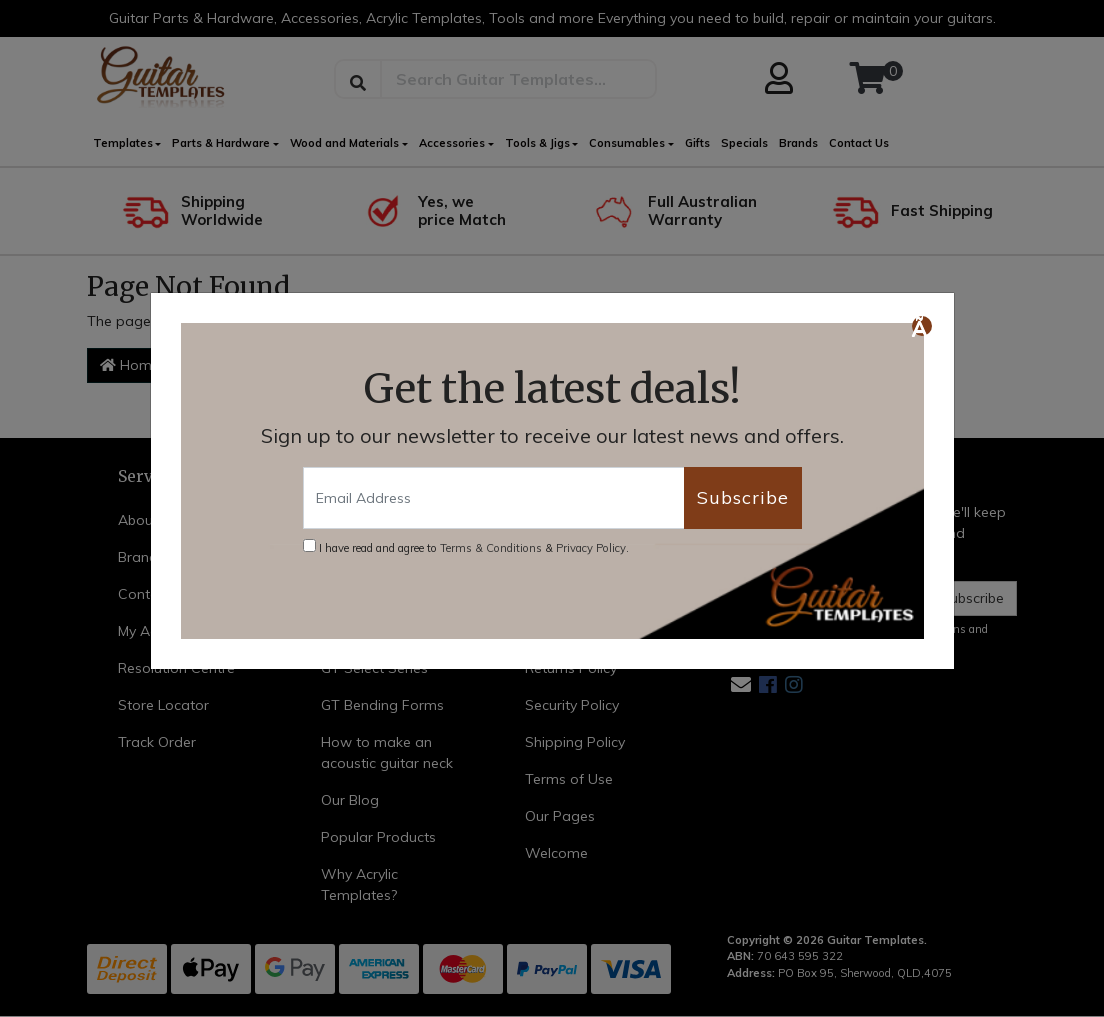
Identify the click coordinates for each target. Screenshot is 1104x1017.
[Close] (922, 326)
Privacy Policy (591, 548)
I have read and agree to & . (466, 547)
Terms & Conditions (491, 548)
